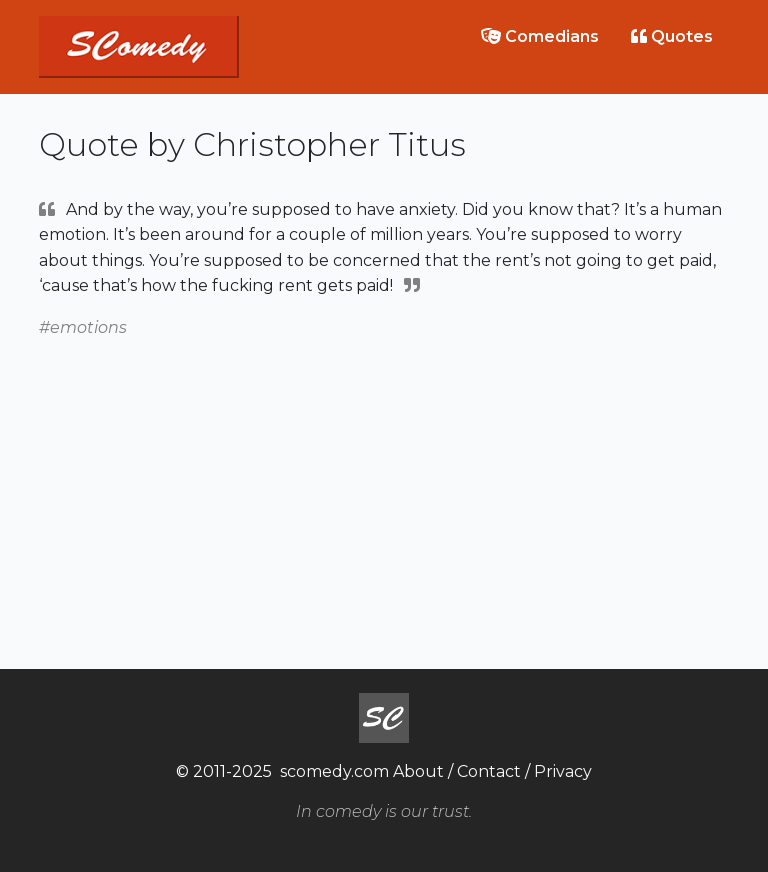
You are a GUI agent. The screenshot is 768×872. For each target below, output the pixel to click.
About (418, 771)
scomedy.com (334, 771)
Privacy (563, 771)
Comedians (540, 36)
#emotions (83, 327)
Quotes (672, 36)
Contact (489, 771)
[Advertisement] (384, 481)
